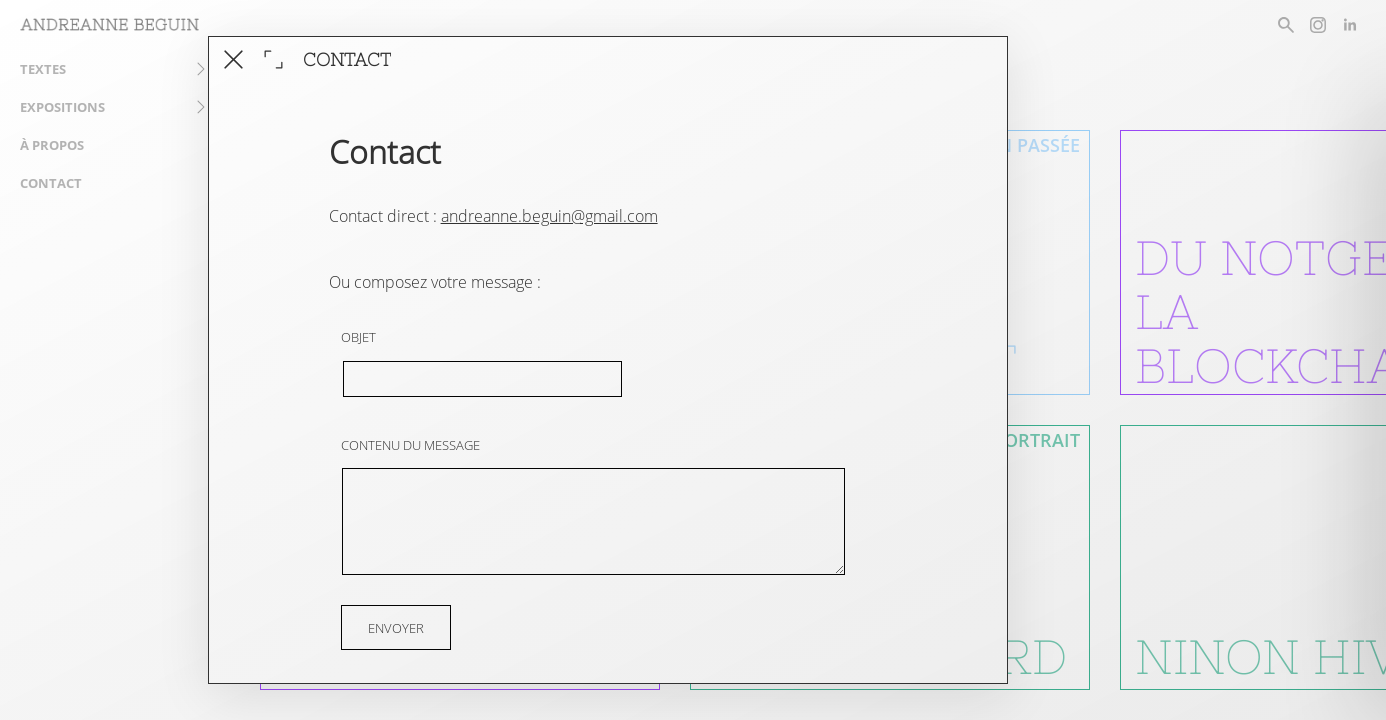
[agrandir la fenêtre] (273, 59)
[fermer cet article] (233, 59)
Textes (43, 69)
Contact (51, 183)
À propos (52, 145)
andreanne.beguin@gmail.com (549, 216)
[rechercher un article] (1286, 25)
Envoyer (396, 627)
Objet (358, 337)
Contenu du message (410, 445)
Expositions (62, 107)
